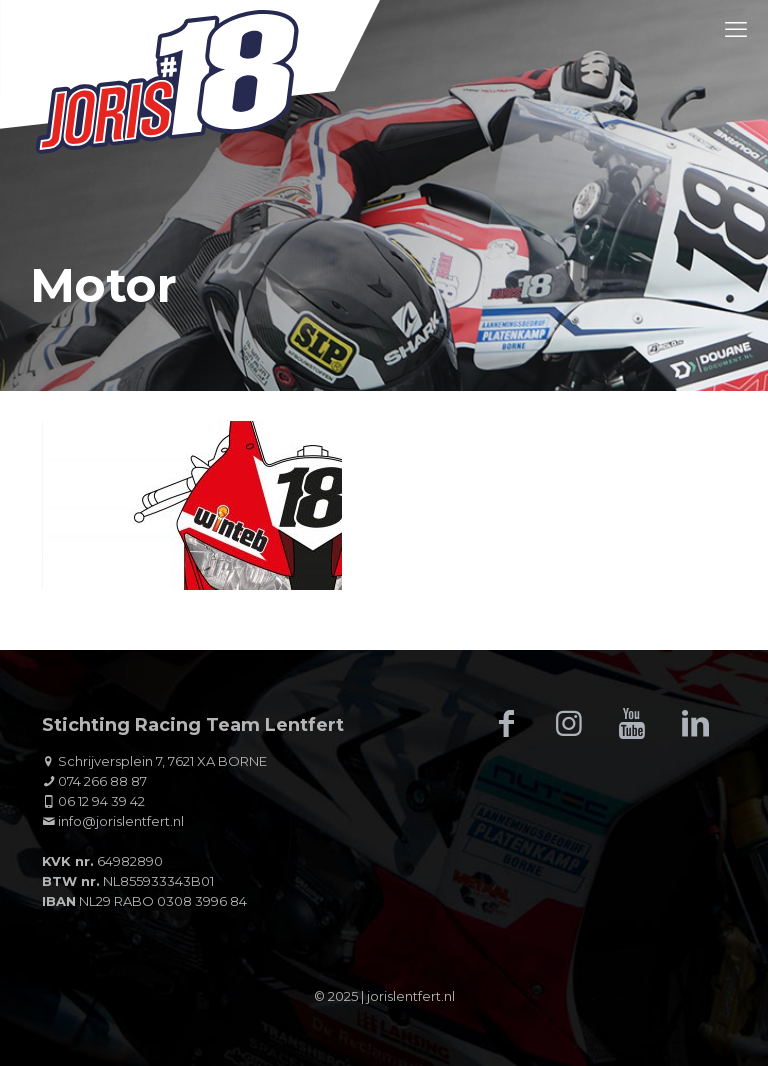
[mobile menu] (736, 30)
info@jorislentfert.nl (121, 821)
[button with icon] (506, 724)
